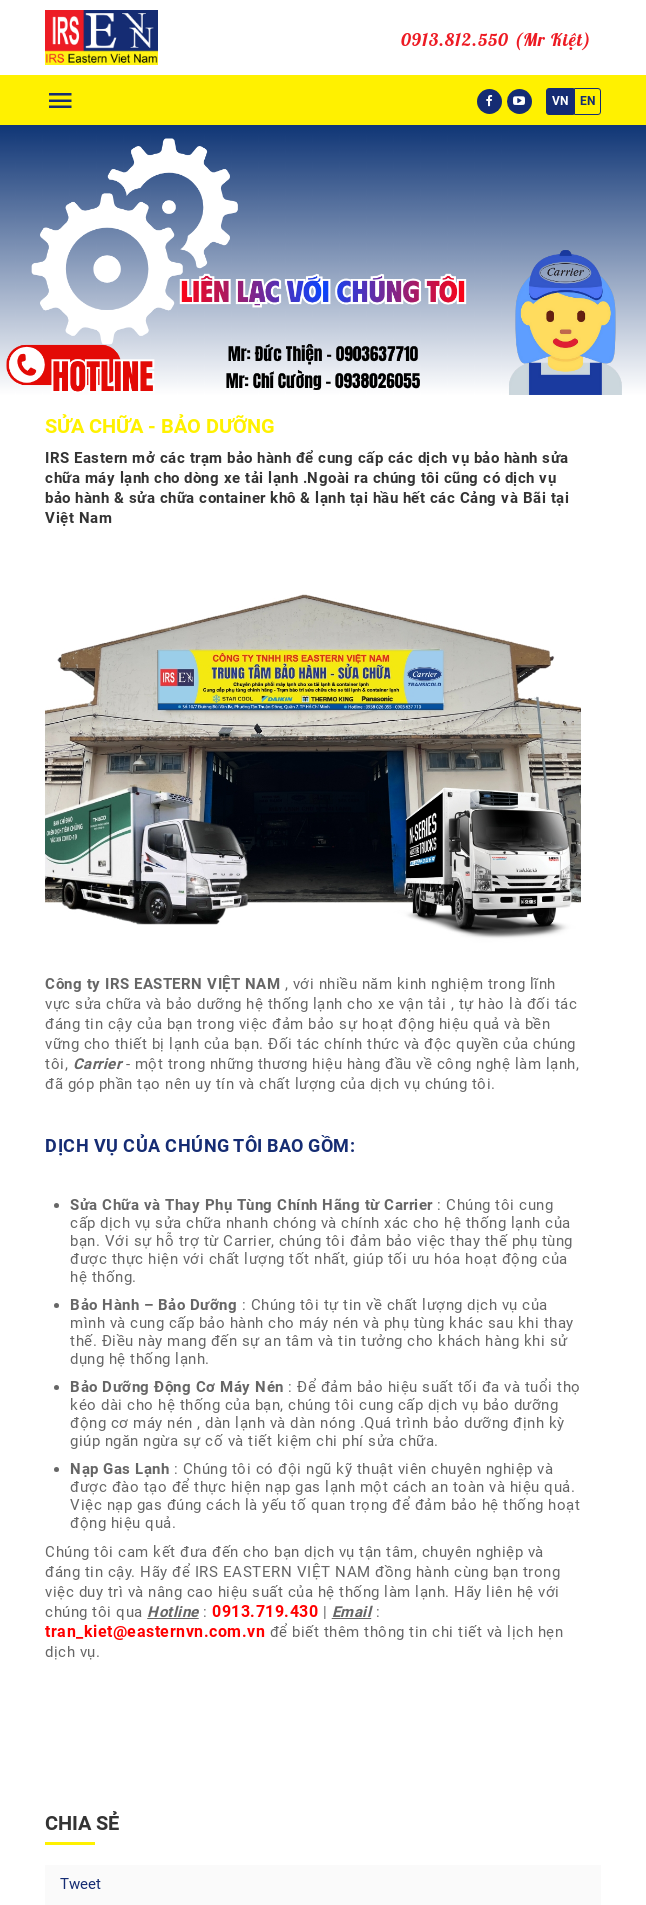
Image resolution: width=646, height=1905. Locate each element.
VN (560, 101)
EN (587, 101)
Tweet (80, 1884)
